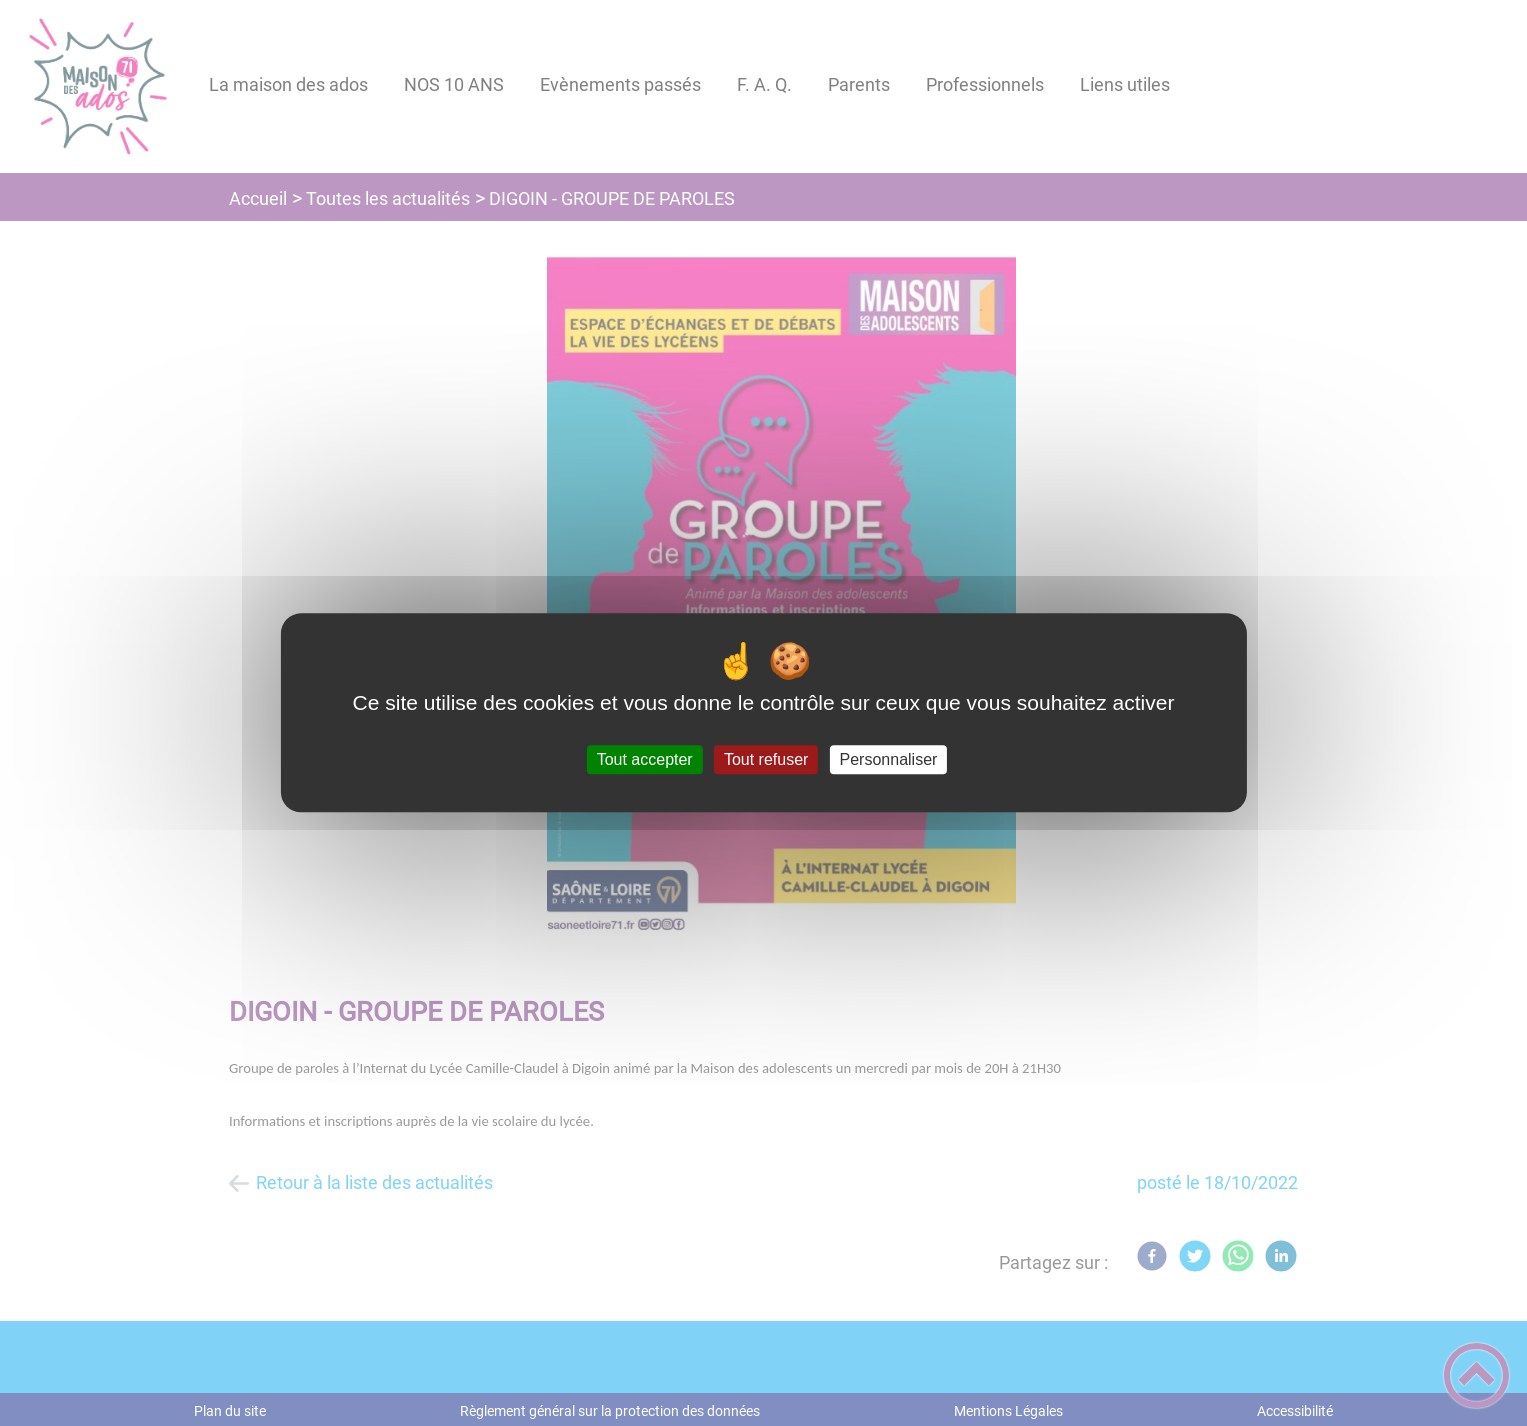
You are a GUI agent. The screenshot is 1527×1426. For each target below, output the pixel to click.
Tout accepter (645, 759)
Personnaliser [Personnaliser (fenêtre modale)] (889, 759)
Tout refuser (766, 759)
